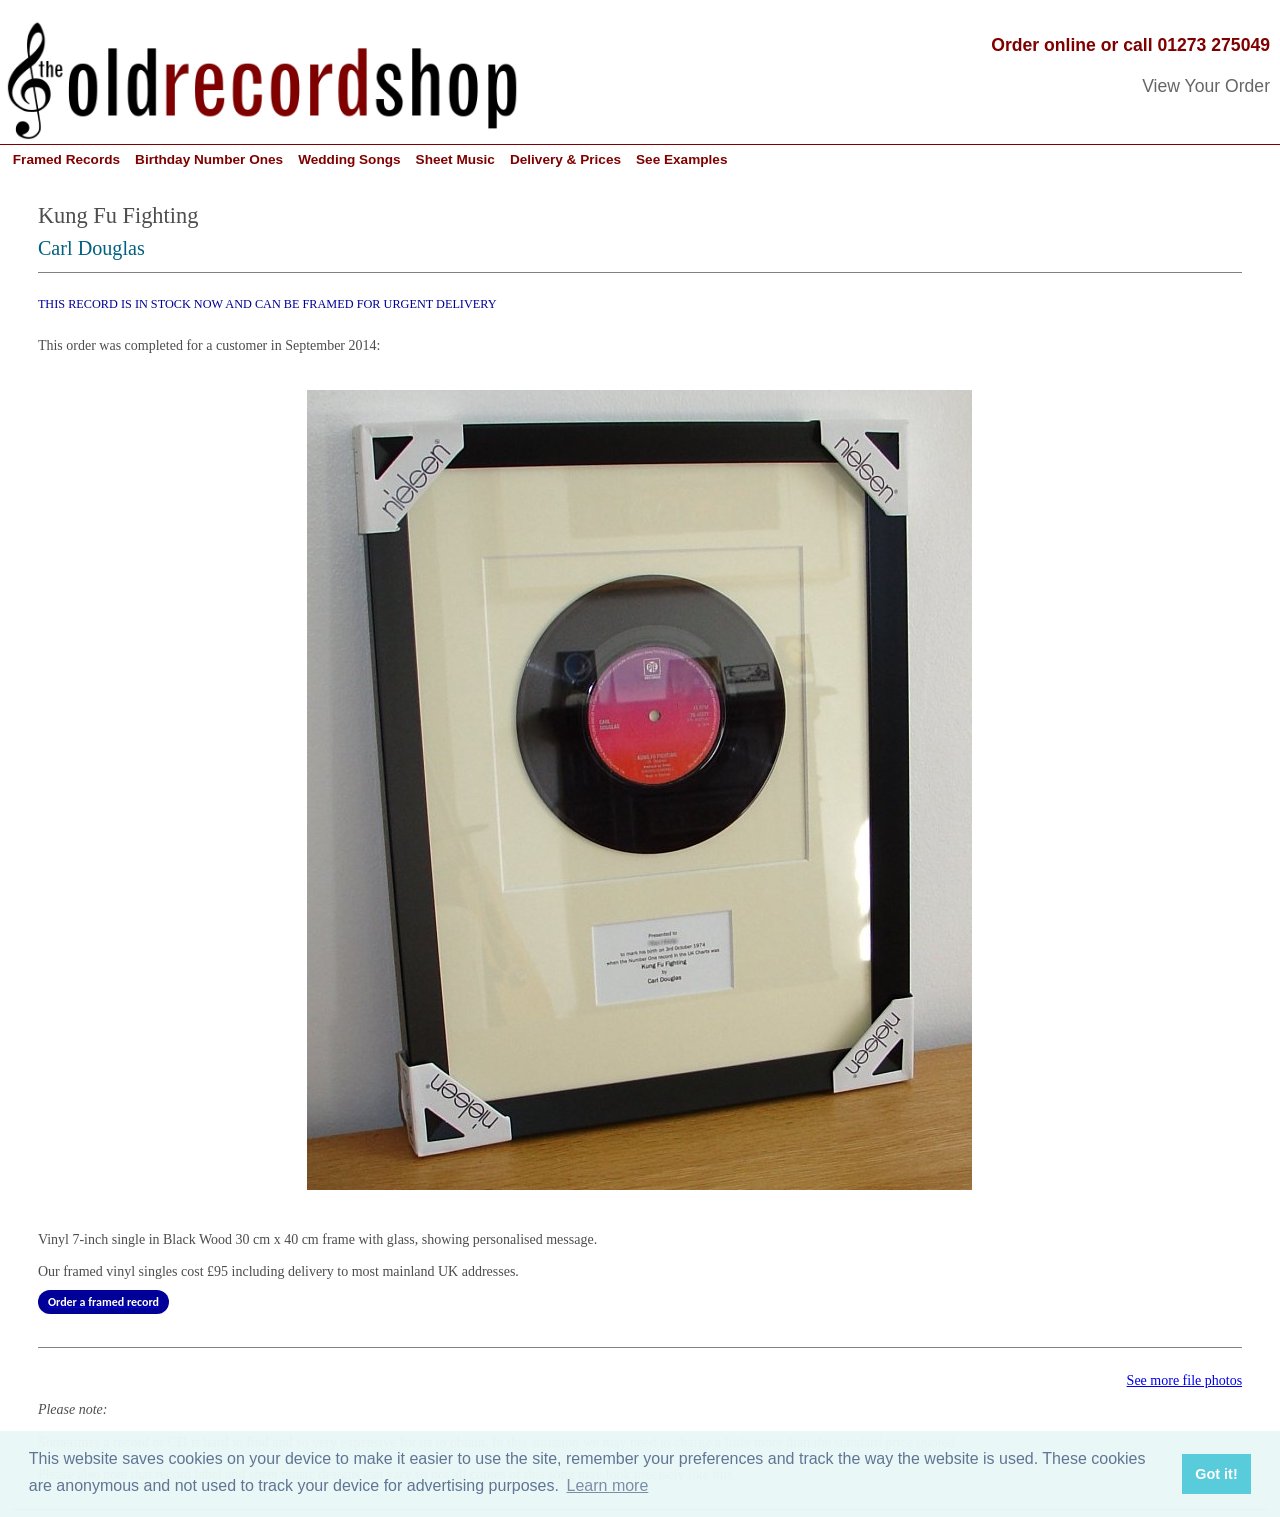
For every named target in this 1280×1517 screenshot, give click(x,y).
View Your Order (1206, 86)
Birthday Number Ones (209, 159)
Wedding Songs (349, 159)
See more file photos (1184, 1380)
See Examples (681, 159)
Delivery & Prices (565, 159)
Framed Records (66, 159)
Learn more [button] (608, 1485)
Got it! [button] (1216, 1474)
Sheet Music (455, 159)
